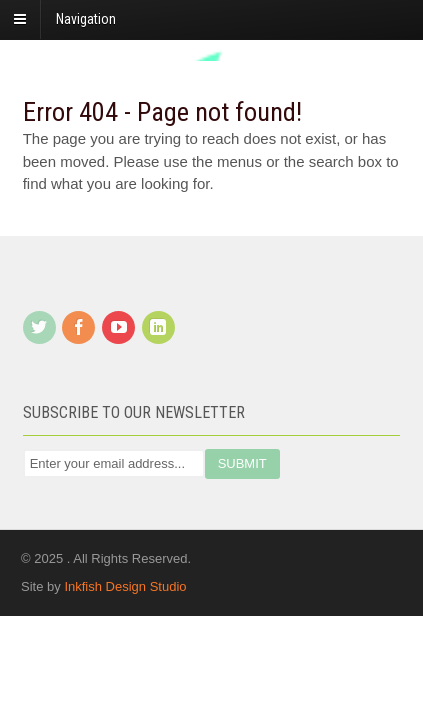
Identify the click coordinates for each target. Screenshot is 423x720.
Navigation (86, 19)
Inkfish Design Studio (125, 586)
